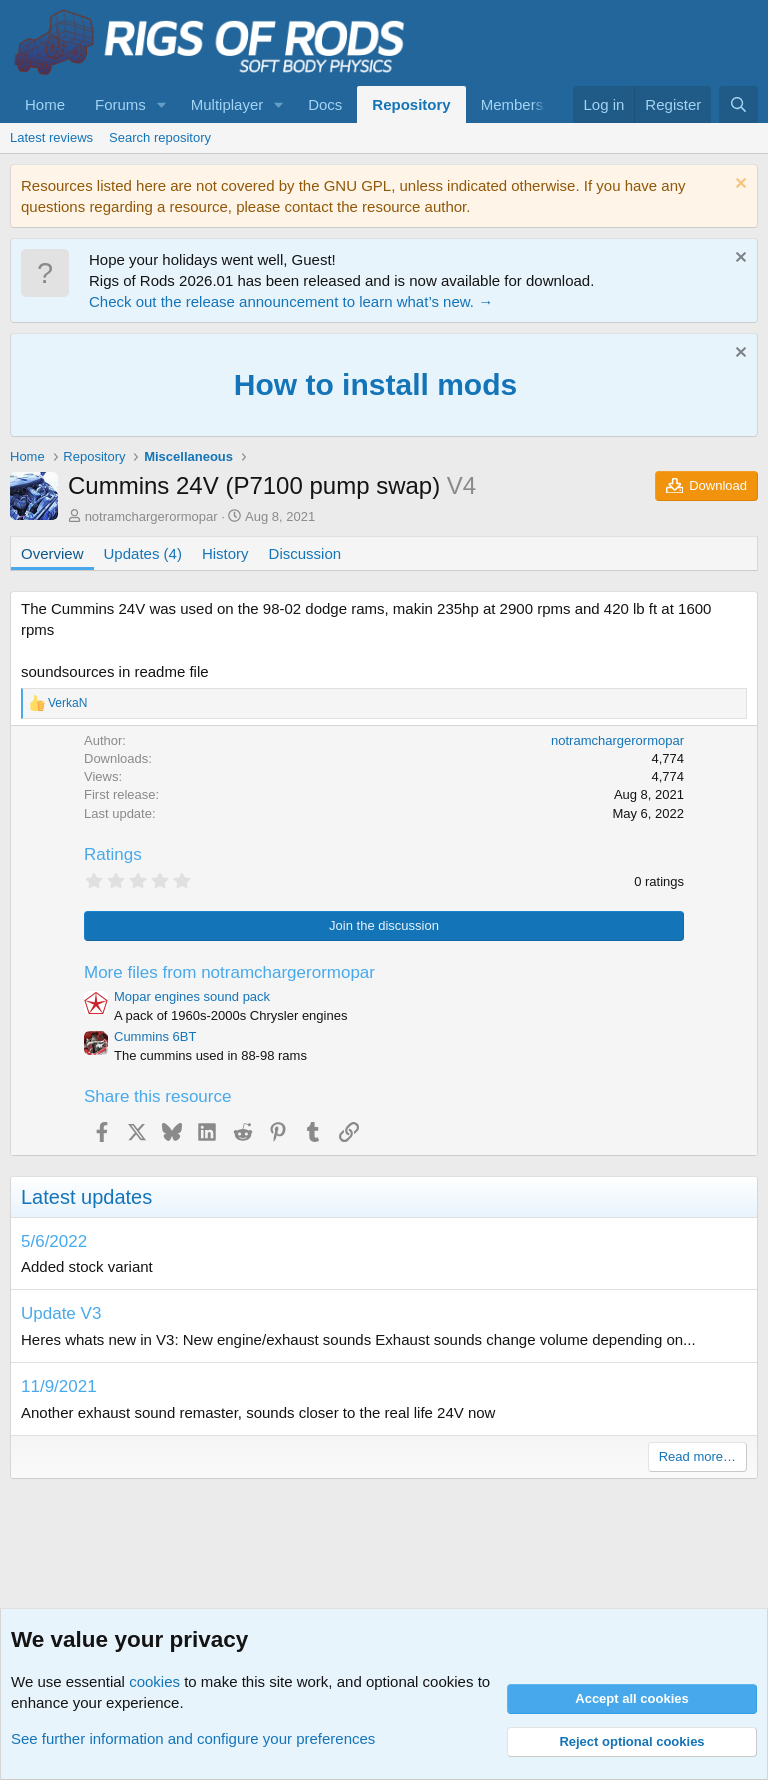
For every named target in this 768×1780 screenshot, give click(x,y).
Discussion (305, 553)
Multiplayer (227, 104)
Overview (52, 553)
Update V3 (61, 1313)
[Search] (738, 104)
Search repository (160, 137)
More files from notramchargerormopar (229, 972)
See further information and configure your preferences (193, 1738)
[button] (162, 104)
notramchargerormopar (151, 516)
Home (45, 104)
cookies (154, 1681)
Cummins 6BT (155, 1036)
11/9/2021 (59, 1386)
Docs (325, 104)
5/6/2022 (54, 1241)
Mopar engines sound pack (192, 996)
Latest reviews (51, 137)
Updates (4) (143, 553)
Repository (411, 104)
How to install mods (375, 384)
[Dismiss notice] (738, 185)
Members (512, 104)
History (225, 553)
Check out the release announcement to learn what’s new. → (291, 301)
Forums (120, 104)
